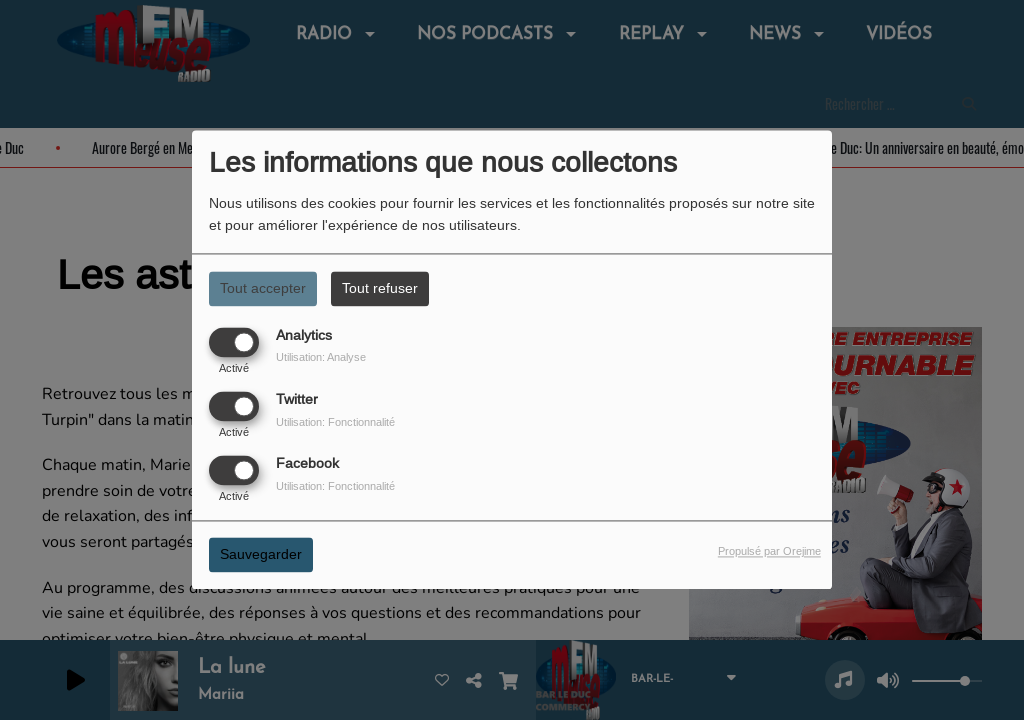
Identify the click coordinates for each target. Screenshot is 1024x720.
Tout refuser (380, 288)
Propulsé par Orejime (769, 552)
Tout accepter (263, 288)
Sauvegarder (261, 555)
